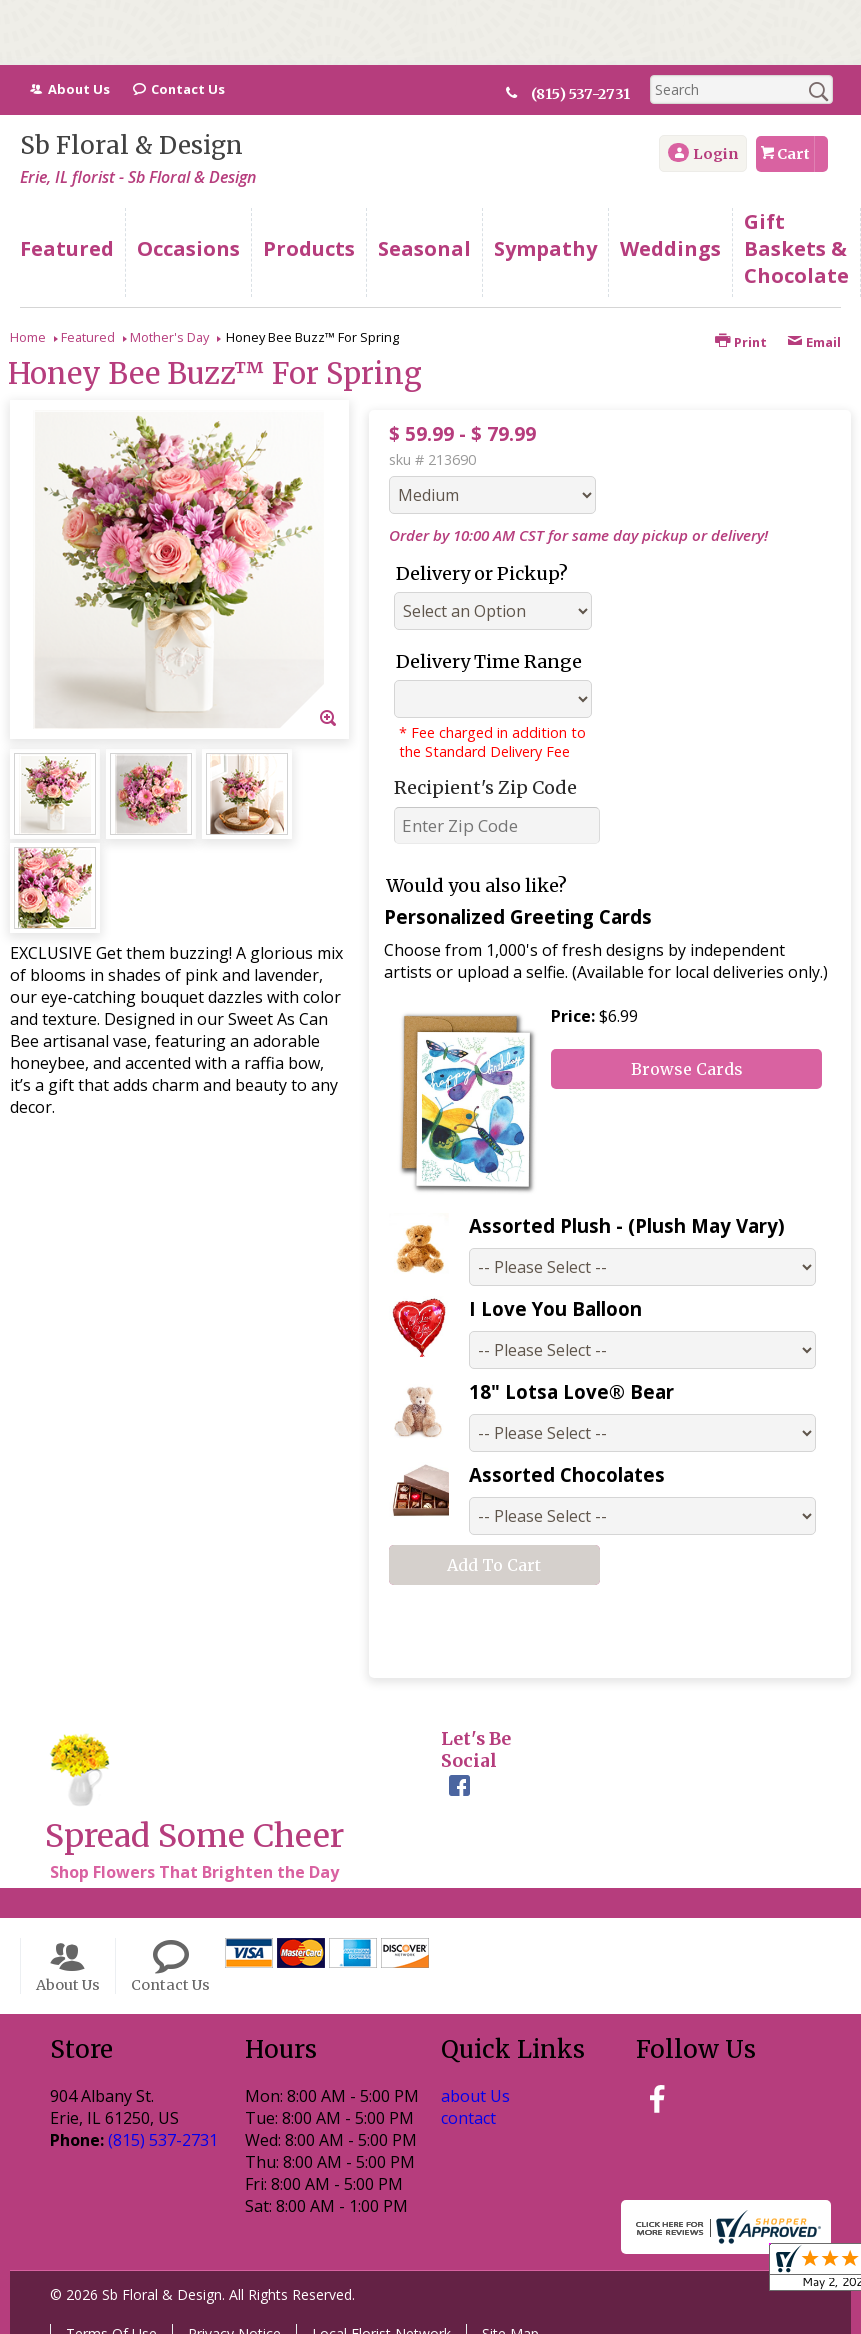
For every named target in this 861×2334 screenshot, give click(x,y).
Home (28, 337)
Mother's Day (169, 337)
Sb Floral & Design (131, 145)
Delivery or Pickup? (482, 573)
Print (741, 342)
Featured (88, 337)
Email (814, 342)
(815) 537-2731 (588, 94)
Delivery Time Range (489, 661)
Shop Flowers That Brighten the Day (194, 1872)
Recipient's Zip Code (485, 787)
